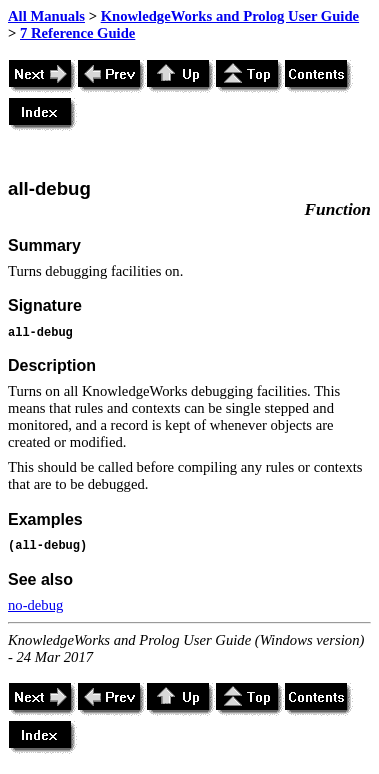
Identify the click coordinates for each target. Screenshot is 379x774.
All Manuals (46, 16)
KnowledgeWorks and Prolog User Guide (230, 16)
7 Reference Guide (77, 33)
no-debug (35, 605)
